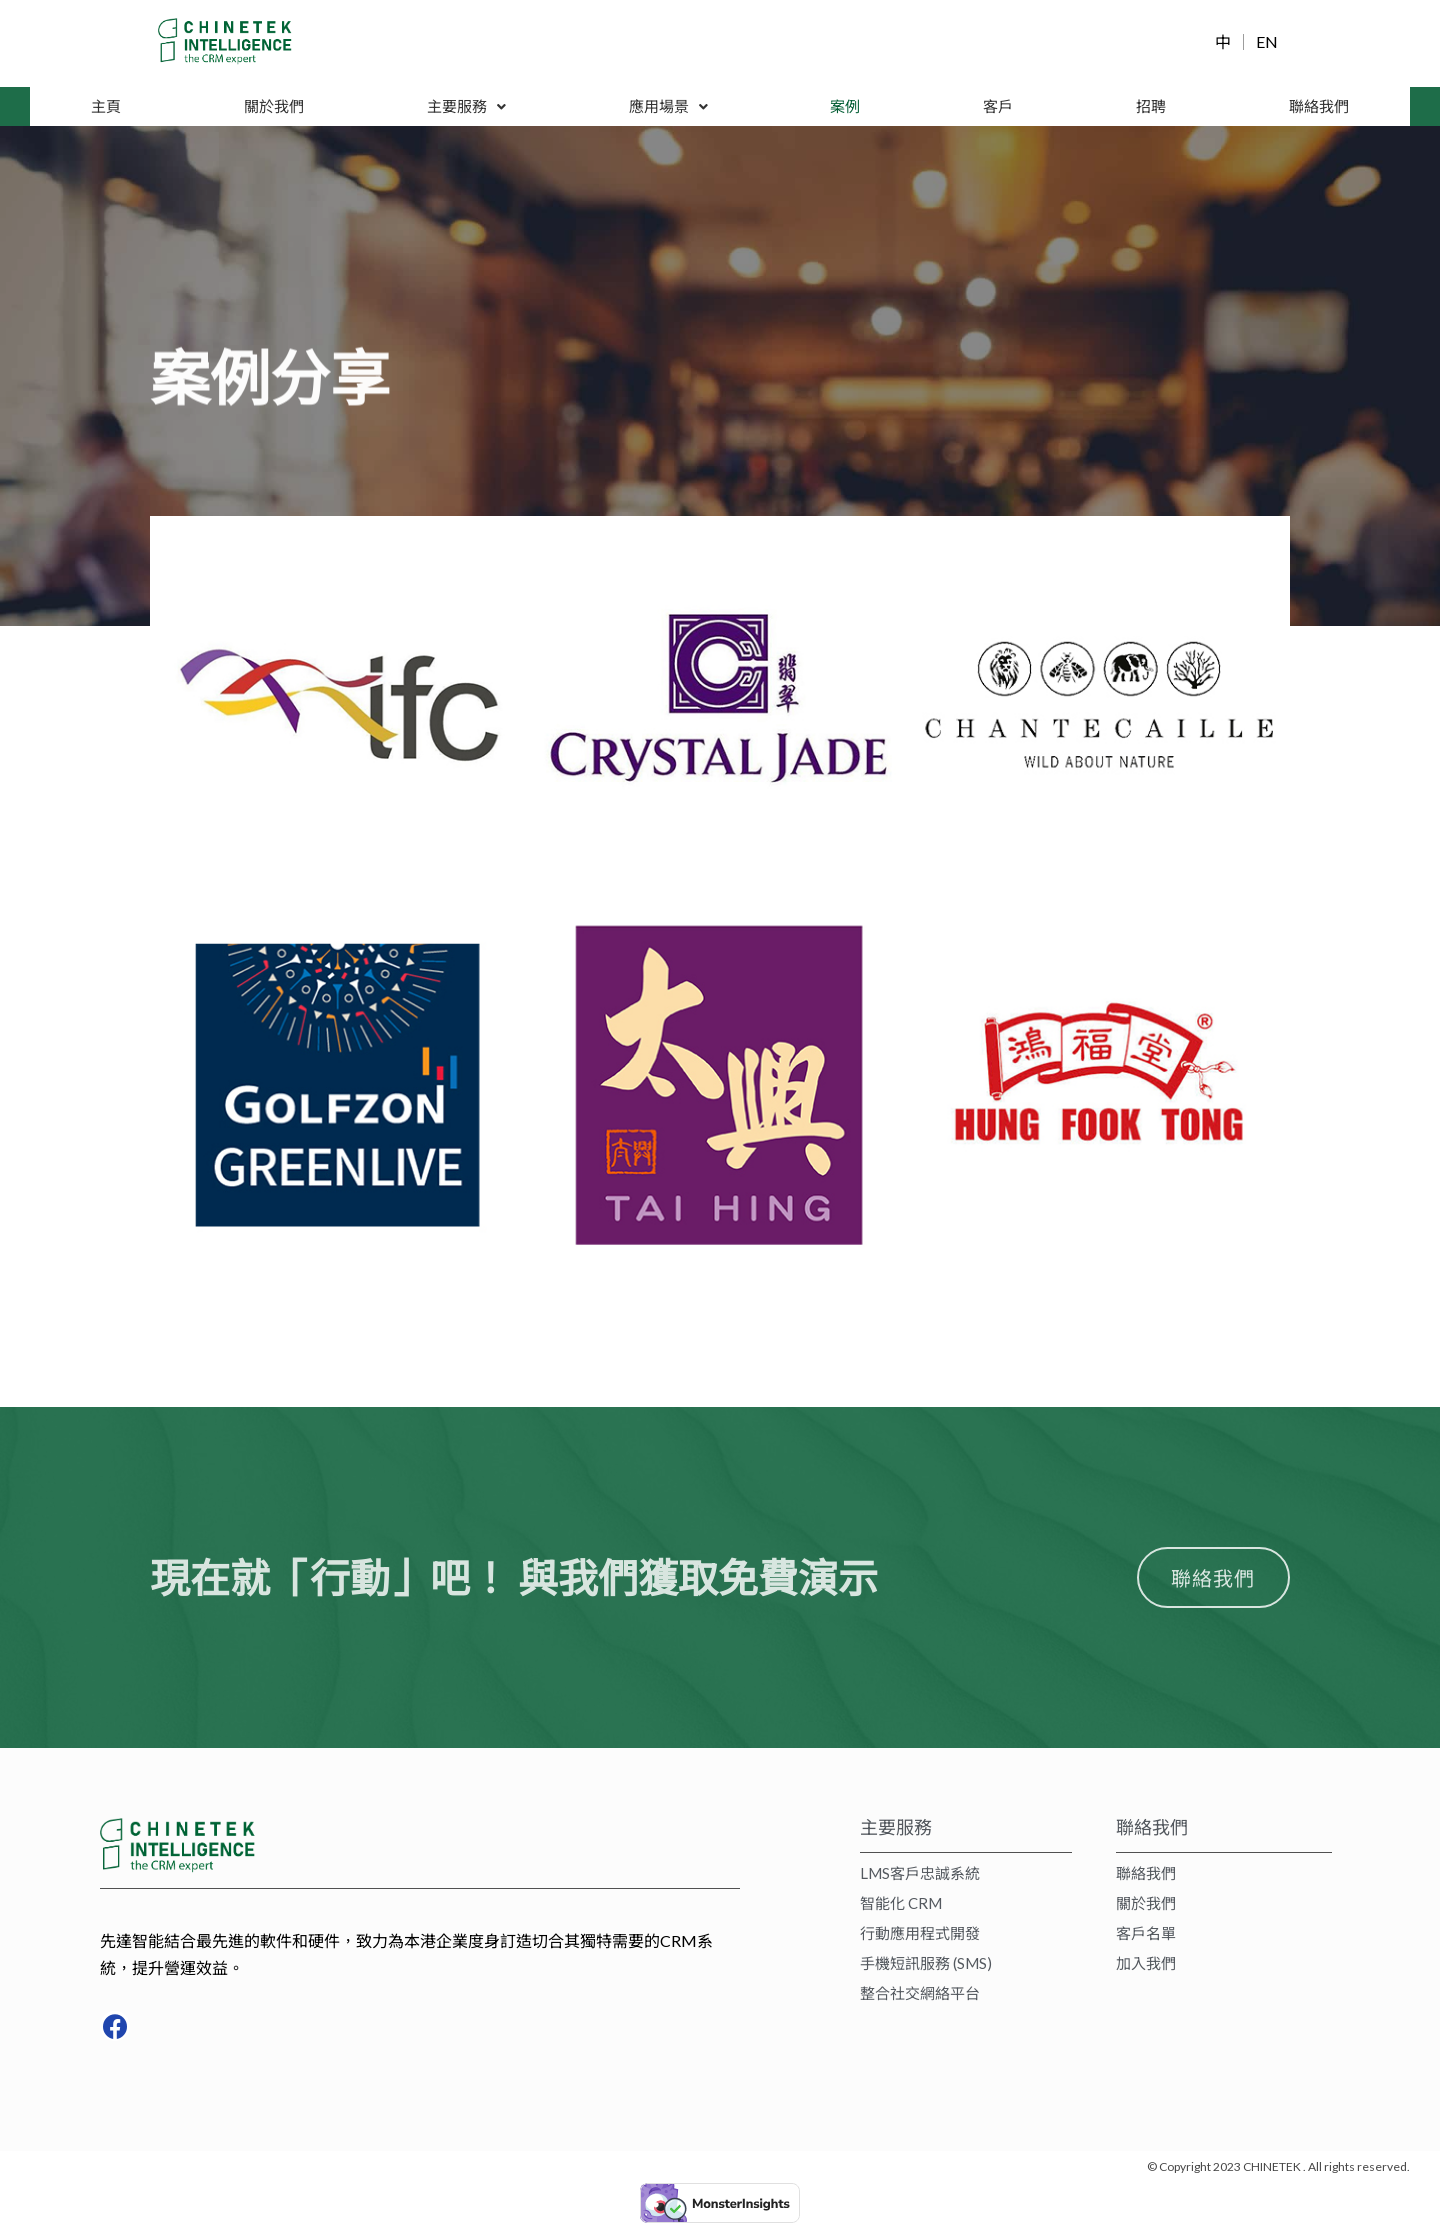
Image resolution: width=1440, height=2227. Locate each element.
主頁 (106, 106)
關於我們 (274, 106)
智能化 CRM (901, 1907)
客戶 (999, 106)
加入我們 (1146, 1967)
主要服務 (466, 106)
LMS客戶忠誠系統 (920, 1877)
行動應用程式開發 (920, 1937)
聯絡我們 (1318, 106)
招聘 (1150, 106)
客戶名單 (1146, 1937)
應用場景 (669, 106)
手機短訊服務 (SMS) (926, 1967)
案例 (847, 106)
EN (1267, 42)
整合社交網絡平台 (920, 1997)
